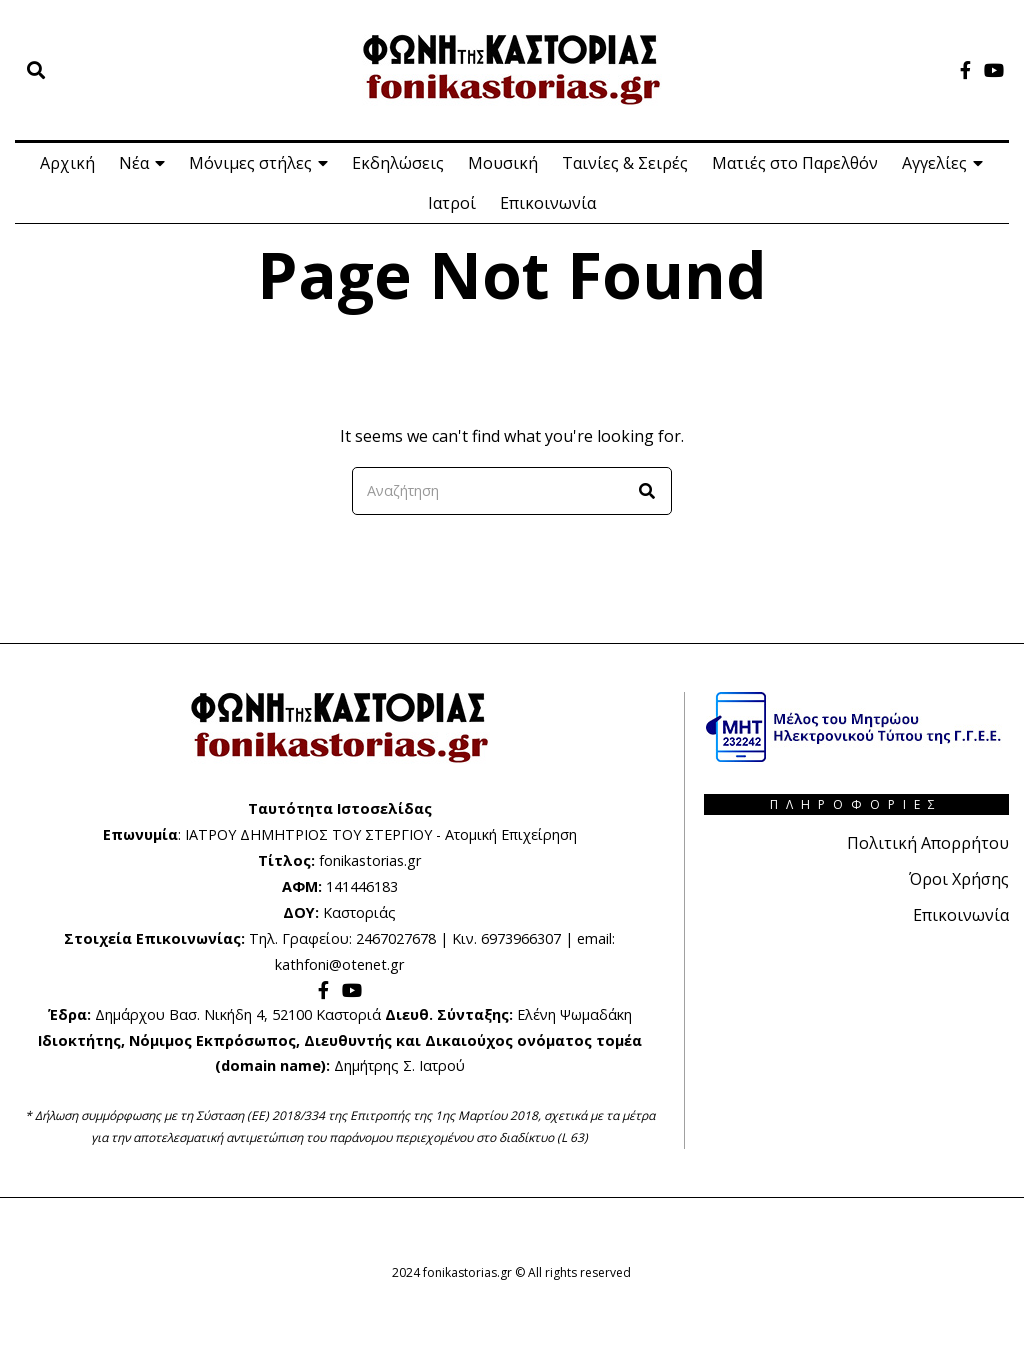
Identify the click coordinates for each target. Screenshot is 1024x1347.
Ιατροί (452, 203)
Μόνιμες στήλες (250, 163)
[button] (648, 491)
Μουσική (503, 163)
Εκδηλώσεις (398, 163)
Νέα (134, 163)
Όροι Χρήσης (959, 879)
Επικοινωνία (548, 203)
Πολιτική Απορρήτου (928, 843)
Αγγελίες (934, 163)
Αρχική (67, 163)
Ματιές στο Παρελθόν (795, 163)
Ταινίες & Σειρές (625, 163)
